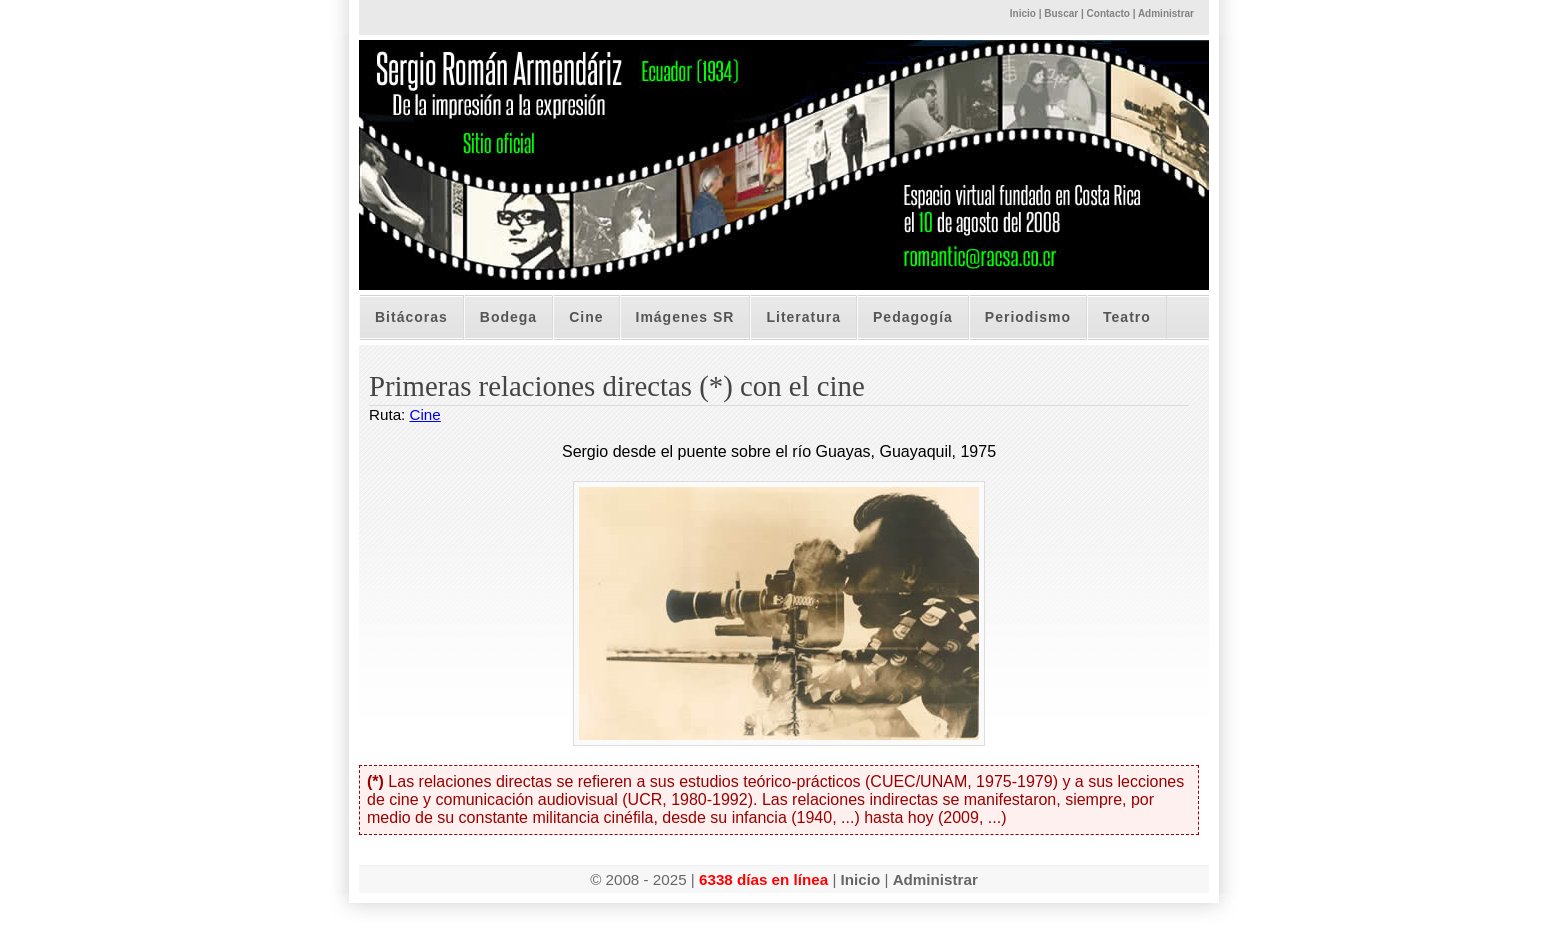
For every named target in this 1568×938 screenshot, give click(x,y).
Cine (586, 317)
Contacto (1108, 13)
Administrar (1166, 13)
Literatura (803, 317)
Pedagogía (913, 317)
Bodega (508, 317)
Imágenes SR (685, 317)
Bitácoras (411, 317)
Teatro (1127, 317)
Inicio (1023, 13)
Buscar (1061, 13)
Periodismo (1028, 317)
